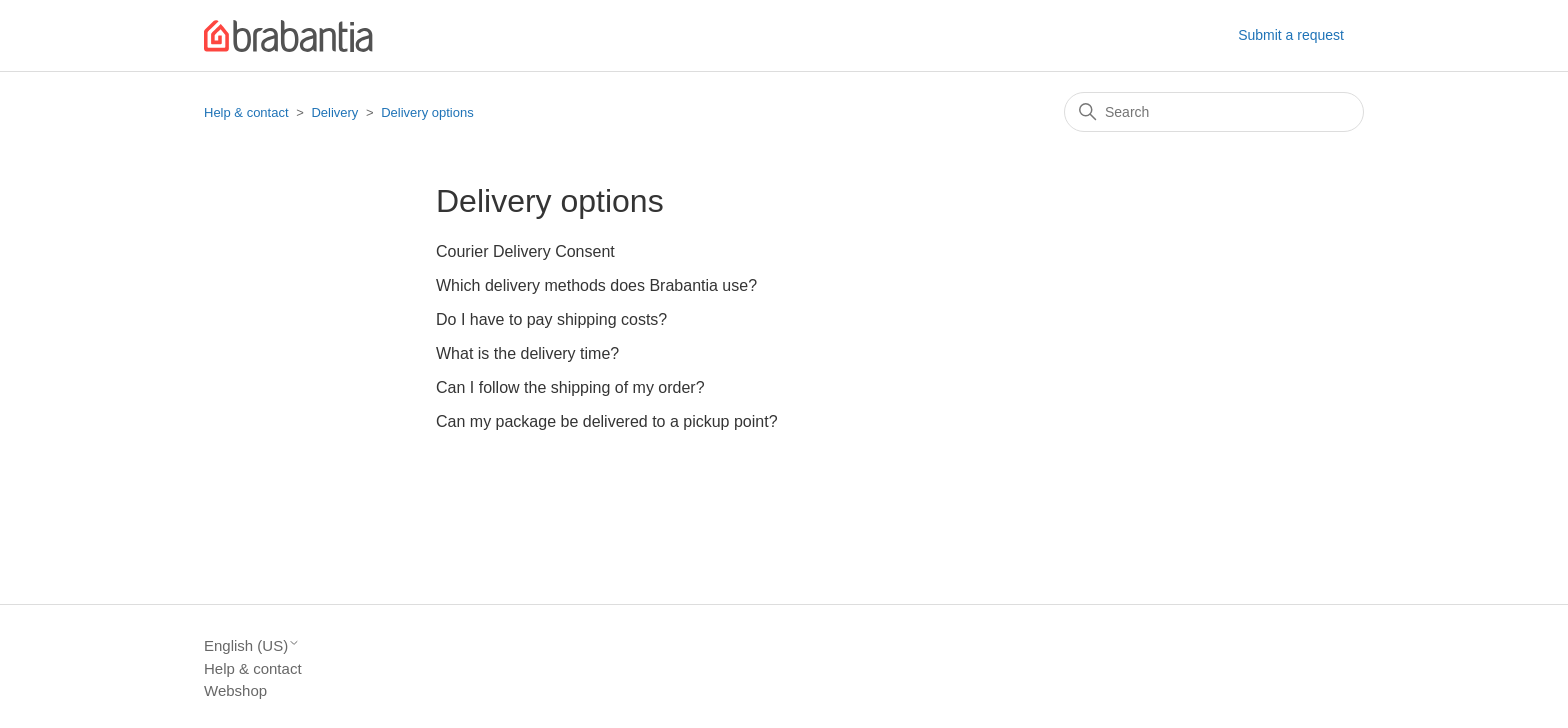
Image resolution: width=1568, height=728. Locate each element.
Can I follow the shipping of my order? (570, 387)
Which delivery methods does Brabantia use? (596, 285)
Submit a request (1291, 35)
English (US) (252, 645)
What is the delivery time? (527, 353)
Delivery (334, 112)
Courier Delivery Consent (525, 251)
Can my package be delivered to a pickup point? (607, 421)
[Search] (1214, 112)
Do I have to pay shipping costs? (551, 319)
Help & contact (246, 112)
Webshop (235, 690)
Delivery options (427, 112)
